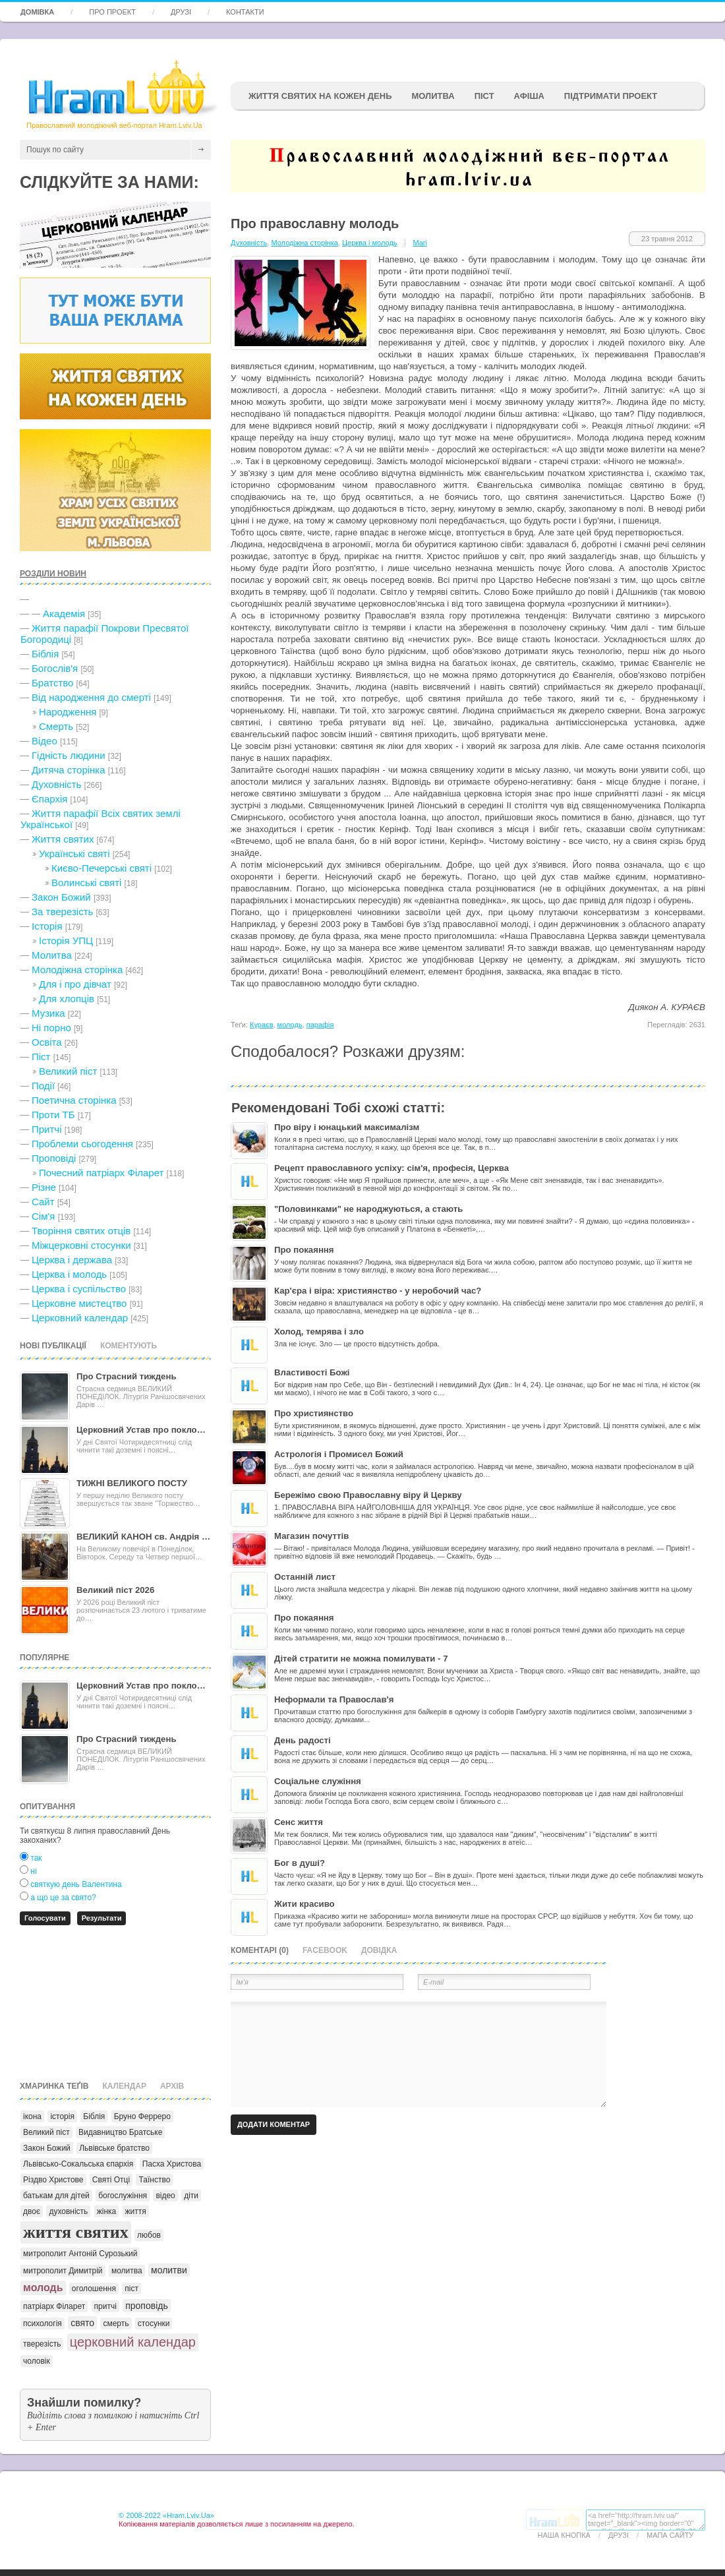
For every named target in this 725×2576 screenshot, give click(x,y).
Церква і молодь (69, 1274)
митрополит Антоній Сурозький (80, 2253)
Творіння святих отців (81, 1230)
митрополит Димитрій (63, 2270)
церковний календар (133, 2342)
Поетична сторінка (74, 1100)
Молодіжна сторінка (77, 969)
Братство (52, 682)
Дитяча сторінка (68, 769)
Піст (41, 1056)
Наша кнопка (564, 2535)
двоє (31, 2211)
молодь (43, 2287)
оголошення (94, 2288)
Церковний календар (80, 1317)
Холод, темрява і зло (319, 1331)
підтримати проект (610, 96)
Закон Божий (61, 897)
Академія (64, 613)
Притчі (47, 1129)
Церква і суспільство (79, 1288)
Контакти (245, 12)
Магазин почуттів (311, 1536)
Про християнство (313, 1413)
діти (191, 2195)
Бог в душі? (299, 1863)
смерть (116, 2323)
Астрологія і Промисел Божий (338, 1454)
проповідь (146, 2305)
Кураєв (261, 1025)
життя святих (76, 2232)
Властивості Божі (311, 1372)
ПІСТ (484, 96)
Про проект (112, 12)
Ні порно (51, 1027)
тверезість (42, 2344)
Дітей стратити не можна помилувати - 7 (361, 1658)
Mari (420, 243)
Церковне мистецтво (79, 1303)
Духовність (56, 784)
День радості (302, 1740)
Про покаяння (304, 1250)
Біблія (45, 653)
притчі (105, 2306)
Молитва (432, 96)
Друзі (181, 12)
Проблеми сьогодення (82, 1143)
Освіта (47, 1042)
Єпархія (49, 798)
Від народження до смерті (91, 697)
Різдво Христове (53, 2179)
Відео (44, 740)
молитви (169, 2270)
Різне (44, 1187)
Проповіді (54, 1158)
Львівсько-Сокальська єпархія (78, 2164)
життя (135, 2211)
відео (165, 2195)
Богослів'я (55, 668)
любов (149, 2235)
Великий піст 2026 (115, 1590)
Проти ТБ (53, 1114)
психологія (42, 2323)
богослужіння (122, 2195)
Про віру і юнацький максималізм (346, 1127)
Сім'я (43, 1216)
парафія (320, 1025)
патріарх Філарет (54, 2306)
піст (131, 2288)
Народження (67, 711)
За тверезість (62, 911)
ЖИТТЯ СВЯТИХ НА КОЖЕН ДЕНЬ (320, 96)
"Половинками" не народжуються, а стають (368, 1209)
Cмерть (56, 726)
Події (43, 1085)
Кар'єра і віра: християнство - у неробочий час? (377, 1291)
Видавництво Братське (120, 2132)
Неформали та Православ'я (333, 1699)
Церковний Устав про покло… (141, 1430)
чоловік (36, 2361)
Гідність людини (68, 755)
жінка (107, 2211)
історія (62, 2116)
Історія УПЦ (66, 940)
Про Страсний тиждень (126, 1376)
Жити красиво (304, 1904)
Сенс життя (298, 1822)
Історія (47, 926)
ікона (32, 2116)
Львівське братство (114, 2148)
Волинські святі (86, 882)
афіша (529, 96)
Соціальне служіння (317, 1781)
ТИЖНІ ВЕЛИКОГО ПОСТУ (131, 1483)
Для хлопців (66, 998)
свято (82, 2323)
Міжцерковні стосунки (81, 1245)
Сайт (43, 1201)
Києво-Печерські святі (101, 868)
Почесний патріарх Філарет (101, 1172)
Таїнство (154, 2179)
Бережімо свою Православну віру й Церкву (368, 1495)
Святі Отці (111, 2179)
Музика (48, 1013)
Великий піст (68, 1071)
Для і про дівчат (75, 984)
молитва (126, 2270)
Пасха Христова (172, 2164)
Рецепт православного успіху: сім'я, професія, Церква (391, 1168)
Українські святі (74, 853)
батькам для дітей (56, 2195)
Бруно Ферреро (142, 2116)
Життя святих (63, 839)
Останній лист (304, 1577)
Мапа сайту (670, 2535)
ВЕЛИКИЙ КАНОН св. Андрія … (143, 1537)
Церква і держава (72, 1259)
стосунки (154, 2323)
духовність (68, 2211)
